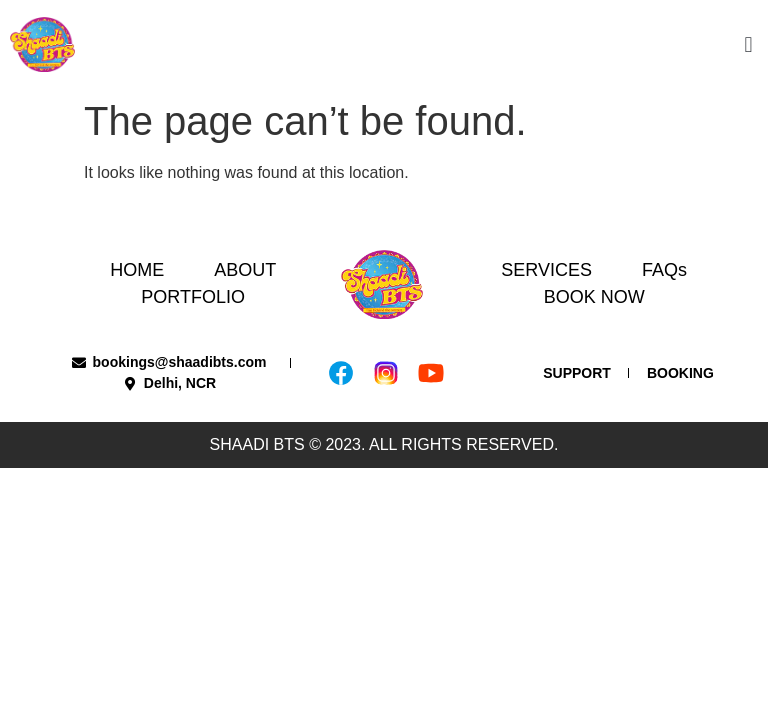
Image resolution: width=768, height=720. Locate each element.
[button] (748, 44)
